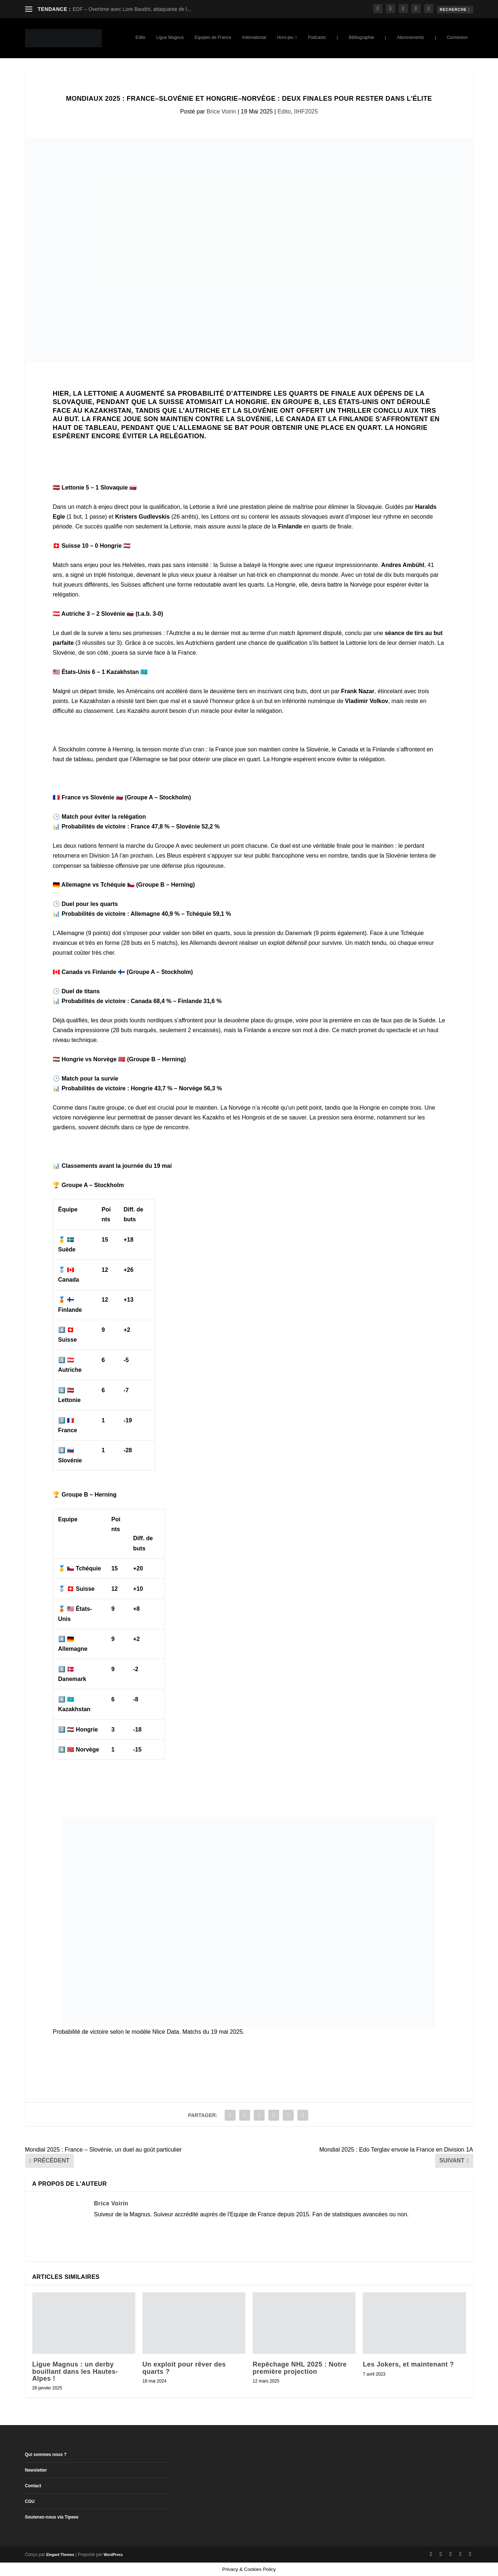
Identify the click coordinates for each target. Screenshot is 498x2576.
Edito (140, 37)
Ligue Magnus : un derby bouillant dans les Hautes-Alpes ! (75, 2371)
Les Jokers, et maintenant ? (408, 2364)
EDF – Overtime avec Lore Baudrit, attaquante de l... (132, 9)
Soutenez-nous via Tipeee (52, 2517)
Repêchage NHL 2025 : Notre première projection (300, 2368)
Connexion (457, 37)
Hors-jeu (285, 37)
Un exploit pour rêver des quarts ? (184, 2368)
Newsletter (36, 2470)
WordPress (113, 2555)
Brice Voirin (221, 111)
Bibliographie (361, 37)
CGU (30, 2501)
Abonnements (410, 37)
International (254, 37)
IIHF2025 (306, 111)
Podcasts (317, 37)
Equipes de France (212, 37)
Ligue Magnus (170, 37)
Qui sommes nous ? (46, 2454)
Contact (33, 2485)
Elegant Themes (60, 2555)
